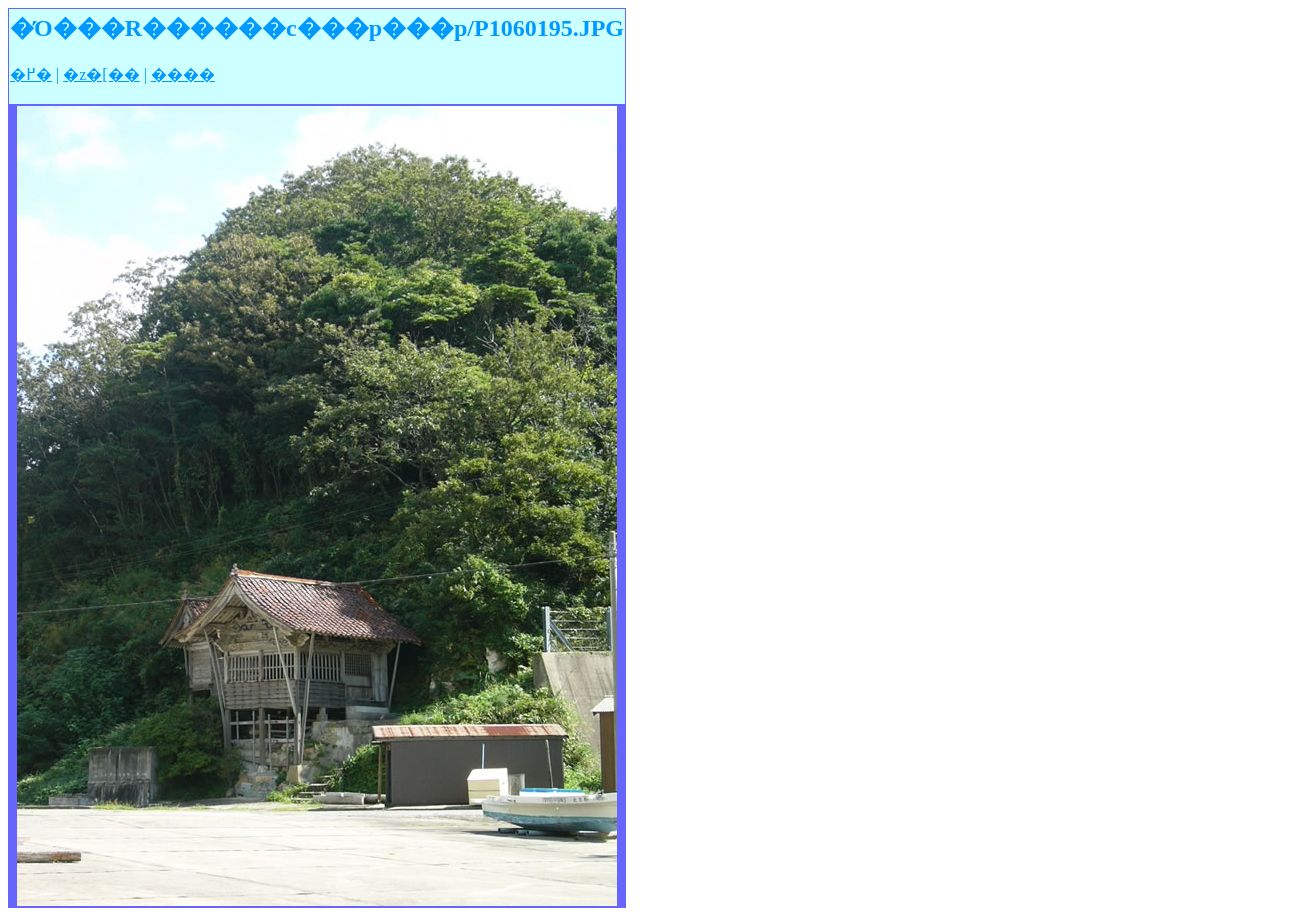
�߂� (31, 74)
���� (183, 74)
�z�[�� (101, 74)
